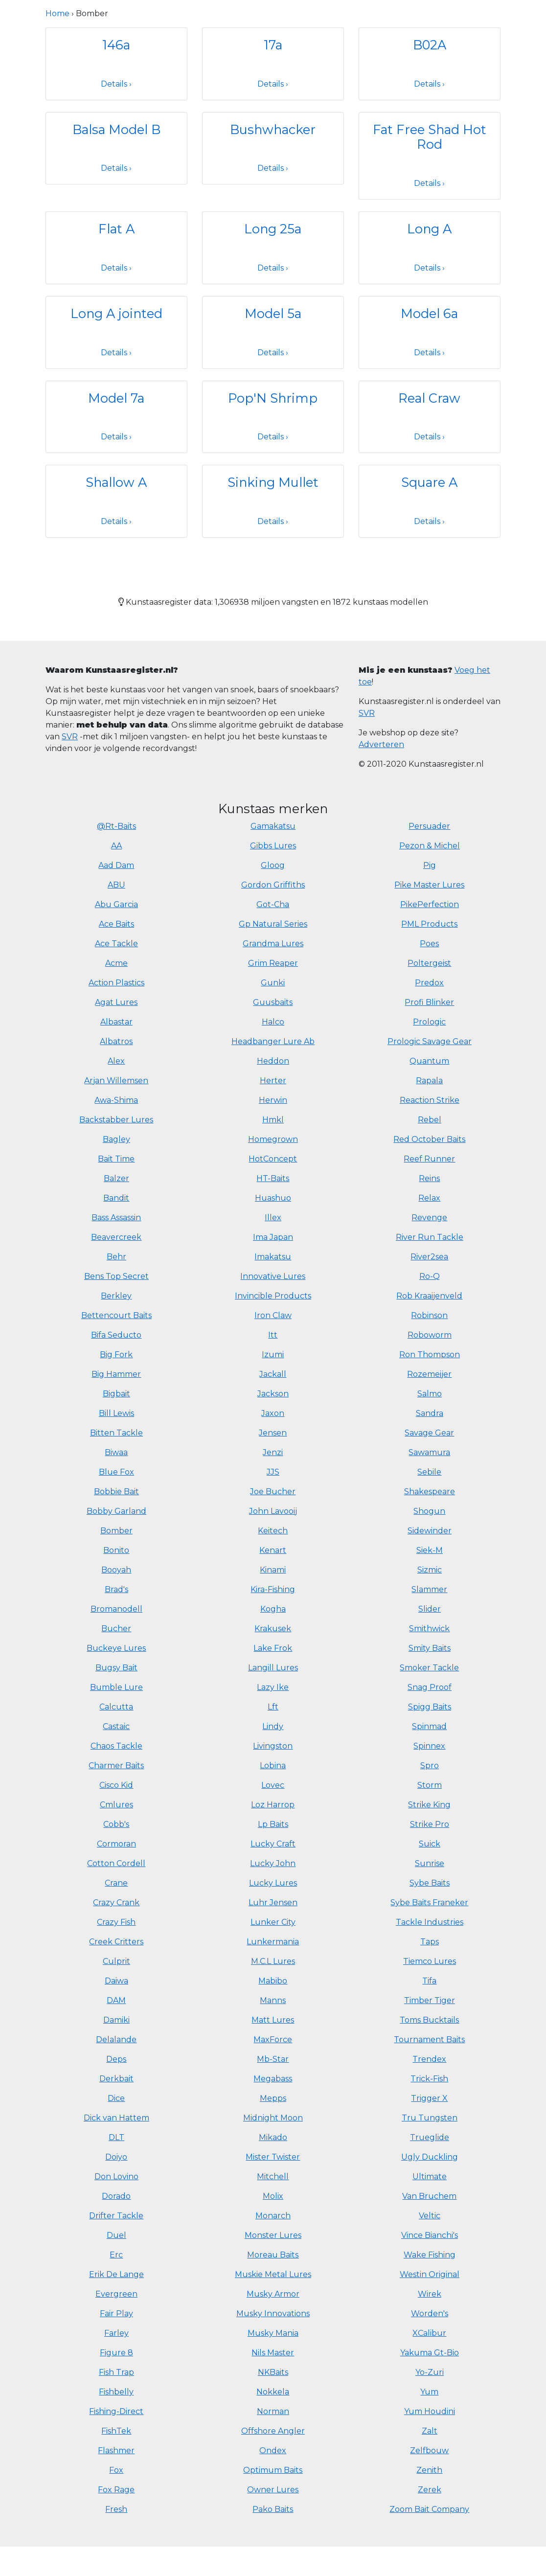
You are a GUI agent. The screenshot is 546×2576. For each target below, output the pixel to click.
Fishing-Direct (116, 2411)
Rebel (429, 1119)
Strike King (429, 1804)
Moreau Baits (272, 2254)
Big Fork (116, 1354)
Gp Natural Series (273, 924)
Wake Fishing (429, 2254)
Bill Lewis (116, 1413)
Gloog (273, 865)
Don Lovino (116, 2176)
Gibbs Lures (273, 845)
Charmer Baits (116, 1765)
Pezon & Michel (429, 845)
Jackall (272, 1374)
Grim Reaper (273, 963)
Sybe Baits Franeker (429, 1902)
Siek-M (429, 1550)
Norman (273, 2411)
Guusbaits (273, 1002)
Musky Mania (273, 2333)
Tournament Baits (429, 2039)
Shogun (429, 1511)
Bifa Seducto (116, 1335)
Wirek (429, 2294)
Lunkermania (273, 1941)
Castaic (116, 1726)
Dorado (116, 2196)
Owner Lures (272, 2489)
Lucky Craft (273, 1843)
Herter (273, 1080)
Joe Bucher (273, 1491)
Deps (116, 2059)
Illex (273, 1217)
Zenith (429, 2470)
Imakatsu (272, 1256)
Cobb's (116, 1824)
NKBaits (273, 2372)
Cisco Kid (116, 1785)
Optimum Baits (272, 2470)
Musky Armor (273, 2294)
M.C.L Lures (273, 1961)
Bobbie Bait (116, 1491)
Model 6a (429, 313)
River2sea (429, 1256)
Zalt (429, 2431)
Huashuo (273, 1198)
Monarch (273, 2215)
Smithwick (429, 1628)
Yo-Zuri (429, 2372)
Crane (116, 1883)
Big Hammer (116, 1374)
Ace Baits (116, 924)
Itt (272, 1335)
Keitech (273, 1530)
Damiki (116, 2020)
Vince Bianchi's (429, 2235)
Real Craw (429, 398)
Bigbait (116, 1393)
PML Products (429, 924)
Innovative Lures (272, 1276)
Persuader (429, 826)
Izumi (273, 1354)
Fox (116, 2470)
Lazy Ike (273, 1687)
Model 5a (273, 313)
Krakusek (272, 1628)
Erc (116, 2254)
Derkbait (116, 2078)
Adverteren (381, 744)
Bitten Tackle (116, 1432)
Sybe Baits (430, 1883)
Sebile (429, 1472)
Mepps (273, 2098)
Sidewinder (430, 1530)
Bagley (116, 1139)
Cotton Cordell (116, 1863)
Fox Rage (116, 2489)
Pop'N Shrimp (273, 398)
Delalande (116, 2039)
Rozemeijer (429, 1374)
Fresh (116, 2509)
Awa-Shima (116, 1100)
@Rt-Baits (116, 826)
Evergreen (116, 2294)
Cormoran (116, 1843)
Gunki (273, 982)
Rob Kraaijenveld (429, 1295)
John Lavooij (273, 1511)
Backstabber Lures (116, 1119)
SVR (70, 736)
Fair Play (116, 2313)
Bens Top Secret (116, 1276)
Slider (429, 1609)
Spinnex (429, 1746)
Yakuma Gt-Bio (429, 2352)
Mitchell (273, 2176)
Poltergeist (429, 963)
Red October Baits (429, 1139)
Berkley (116, 1295)
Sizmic (429, 1569)
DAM (116, 2000)
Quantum (429, 1061)
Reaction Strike (429, 1100)
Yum (429, 2391)
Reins (429, 1178)
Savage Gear (429, 1432)
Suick (429, 1843)
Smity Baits (430, 1648)
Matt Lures (272, 2020)
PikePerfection (429, 904)
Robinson (429, 1315)
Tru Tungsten (429, 2117)
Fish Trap (116, 2372)
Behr (116, 1256)
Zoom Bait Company (429, 2509)
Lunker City (273, 1922)
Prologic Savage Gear (429, 1041)
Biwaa (116, 1452)
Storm (429, 1785)
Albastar (116, 1021)
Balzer (116, 1178)
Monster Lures (273, 2235)
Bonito (116, 1550)
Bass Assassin (116, 1217)
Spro (429, 1765)
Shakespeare (429, 1491)
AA (116, 845)
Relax (429, 1198)
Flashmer (116, 2450)
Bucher (116, 1628)
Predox (429, 982)
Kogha (273, 1609)
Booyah (116, 1569)
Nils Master (272, 2352)
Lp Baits (273, 1824)
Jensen (273, 1432)
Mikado (273, 2137)
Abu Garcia (116, 904)
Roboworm (430, 1335)
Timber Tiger (429, 2000)
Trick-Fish (429, 2078)
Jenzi (273, 1452)
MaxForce (272, 2039)
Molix (273, 2196)
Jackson (273, 1393)
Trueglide (429, 2137)
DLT (116, 2137)
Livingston (273, 1746)
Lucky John (273, 1863)
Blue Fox (116, 1472)
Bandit (116, 1198)
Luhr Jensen (273, 1902)
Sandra (429, 1413)
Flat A (116, 228)
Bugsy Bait (116, 1667)
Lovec (272, 1785)
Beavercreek (116, 1237)
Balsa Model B (116, 129)
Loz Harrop (273, 1804)
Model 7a (116, 398)
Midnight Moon (273, 2117)
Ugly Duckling (429, 2157)
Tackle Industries (429, 1922)
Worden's (429, 2313)
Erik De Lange (116, 2274)
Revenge (429, 1217)
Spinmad (429, 1726)
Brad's (116, 1589)
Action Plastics (116, 982)
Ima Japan (273, 1237)
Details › (116, 84)
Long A (429, 228)
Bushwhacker (273, 129)
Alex (116, 1061)
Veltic (429, 2215)
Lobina (273, 1765)
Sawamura (429, 1452)
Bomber (116, 1530)
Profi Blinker (429, 1002)
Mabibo (272, 1980)
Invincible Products (273, 1295)
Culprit (116, 1961)
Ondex (272, 2450)
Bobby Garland (116, 1511)
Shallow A (116, 482)
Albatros (116, 1041)
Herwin (273, 1100)
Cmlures (116, 1804)
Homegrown (273, 1139)
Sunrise (429, 1863)
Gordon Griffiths (273, 884)
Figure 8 (116, 2352)
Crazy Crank (116, 1902)
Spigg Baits (429, 1706)
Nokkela (272, 2391)
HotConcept (273, 1158)
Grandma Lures (273, 943)
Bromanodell (116, 1609)
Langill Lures (273, 1667)
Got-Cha (272, 904)
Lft (273, 1706)
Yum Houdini (429, 2411)
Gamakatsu (273, 826)
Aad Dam (116, 865)
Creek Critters (116, 1941)
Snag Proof (430, 1687)
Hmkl (273, 1119)
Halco (273, 1021)
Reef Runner (429, 1158)
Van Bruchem (429, 2196)
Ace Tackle (116, 943)
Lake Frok (272, 1648)
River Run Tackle (429, 1237)
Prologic (429, 1021)
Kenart (272, 1550)
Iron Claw (273, 1315)
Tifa (429, 1980)
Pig (429, 865)
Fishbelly (116, 2391)
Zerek (429, 2489)
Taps (429, 1941)
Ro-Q (429, 1276)
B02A (429, 44)
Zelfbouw (429, 2450)
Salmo (429, 1393)
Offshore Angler (273, 2431)
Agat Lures (116, 1002)
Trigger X (429, 2098)
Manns (273, 2000)
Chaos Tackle (116, 1746)
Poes (429, 943)
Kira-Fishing (272, 1589)
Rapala (429, 1080)
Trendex (429, 2059)
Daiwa (116, 1980)
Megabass (272, 2078)
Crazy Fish (116, 1922)
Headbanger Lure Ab (273, 1041)
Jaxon (272, 1413)
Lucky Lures (273, 1883)
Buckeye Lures (116, 1648)
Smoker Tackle (429, 1667)
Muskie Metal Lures (273, 2274)
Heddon (273, 1061)
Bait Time (116, 1158)
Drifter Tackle (116, 2215)
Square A (429, 482)
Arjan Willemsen (116, 1080)
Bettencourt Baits (116, 1315)
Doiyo (116, 2157)
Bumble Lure (116, 1687)
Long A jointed (116, 313)
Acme (116, 963)
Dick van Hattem (116, 2117)
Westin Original (429, 2274)
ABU (116, 884)
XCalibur (429, 2333)
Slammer (429, 1589)
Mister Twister (273, 2157)
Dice (116, 2098)
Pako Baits (272, 2509)
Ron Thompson (429, 1354)
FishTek (116, 2431)
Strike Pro (429, 1824)
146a (116, 44)
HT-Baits (272, 1178)
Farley (116, 2333)
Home (57, 13)
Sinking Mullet (273, 482)
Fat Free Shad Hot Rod (429, 137)
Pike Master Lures (429, 884)
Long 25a (272, 228)
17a (273, 44)
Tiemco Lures (429, 1961)
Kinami (273, 1569)
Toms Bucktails (429, 2020)
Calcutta (116, 1706)
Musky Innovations (273, 2313)
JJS (273, 1472)
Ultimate (429, 2176)
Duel (116, 2235)
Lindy (272, 1726)
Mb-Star (273, 2059)
